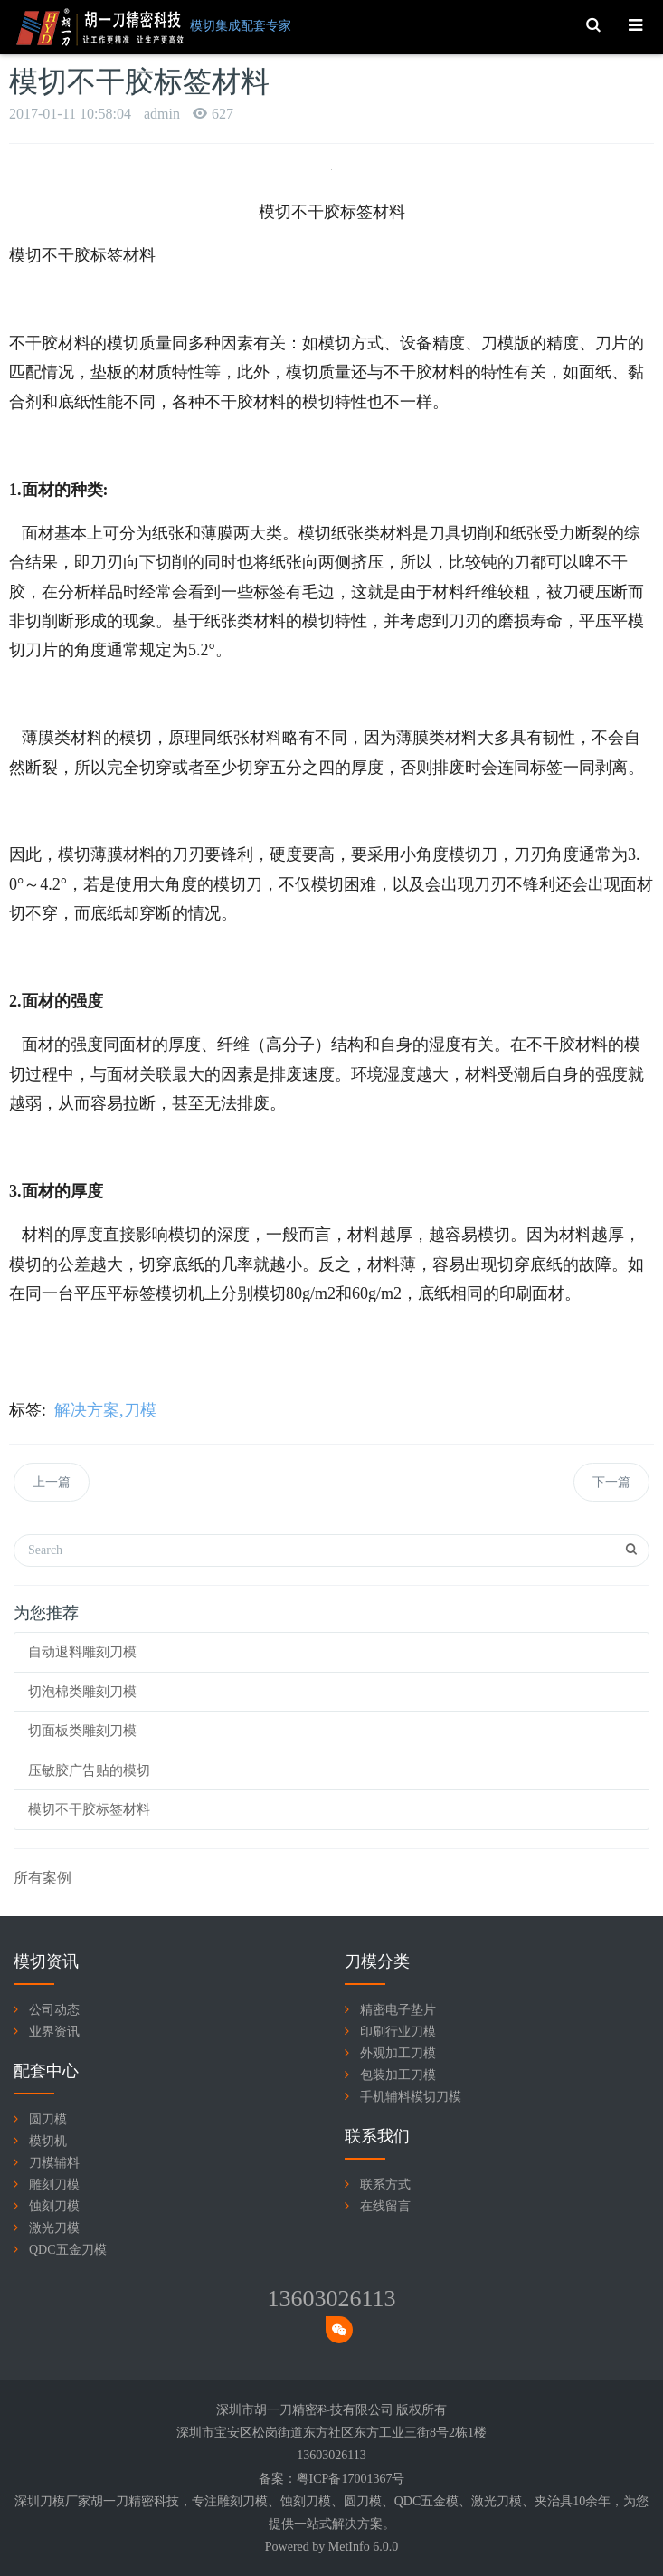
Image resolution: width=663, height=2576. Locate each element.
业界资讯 (54, 2031)
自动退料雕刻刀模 (82, 1652)
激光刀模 (54, 2228)
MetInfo (349, 2546)
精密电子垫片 (398, 2010)
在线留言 (385, 2206)
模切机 (48, 2141)
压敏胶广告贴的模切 (89, 1770)
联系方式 (385, 2184)
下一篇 (611, 1482)
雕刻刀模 (54, 2184)
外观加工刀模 (398, 2053)
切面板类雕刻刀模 (82, 1730)
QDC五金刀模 (68, 2249)
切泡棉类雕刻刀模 (82, 1691)
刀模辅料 (54, 2163)
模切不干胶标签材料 (89, 1809)
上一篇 (52, 1482)
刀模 (255, 2501)
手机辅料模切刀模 (410, 2097)
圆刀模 (48, 2119)
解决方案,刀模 (105, 1410)
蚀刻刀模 (54, 2206)
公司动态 (54, 2010)
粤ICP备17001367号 (351, 2478)
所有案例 (42, 1877)
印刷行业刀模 (398, 2031)
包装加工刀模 (398, 2075)
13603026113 (331, 2298)
